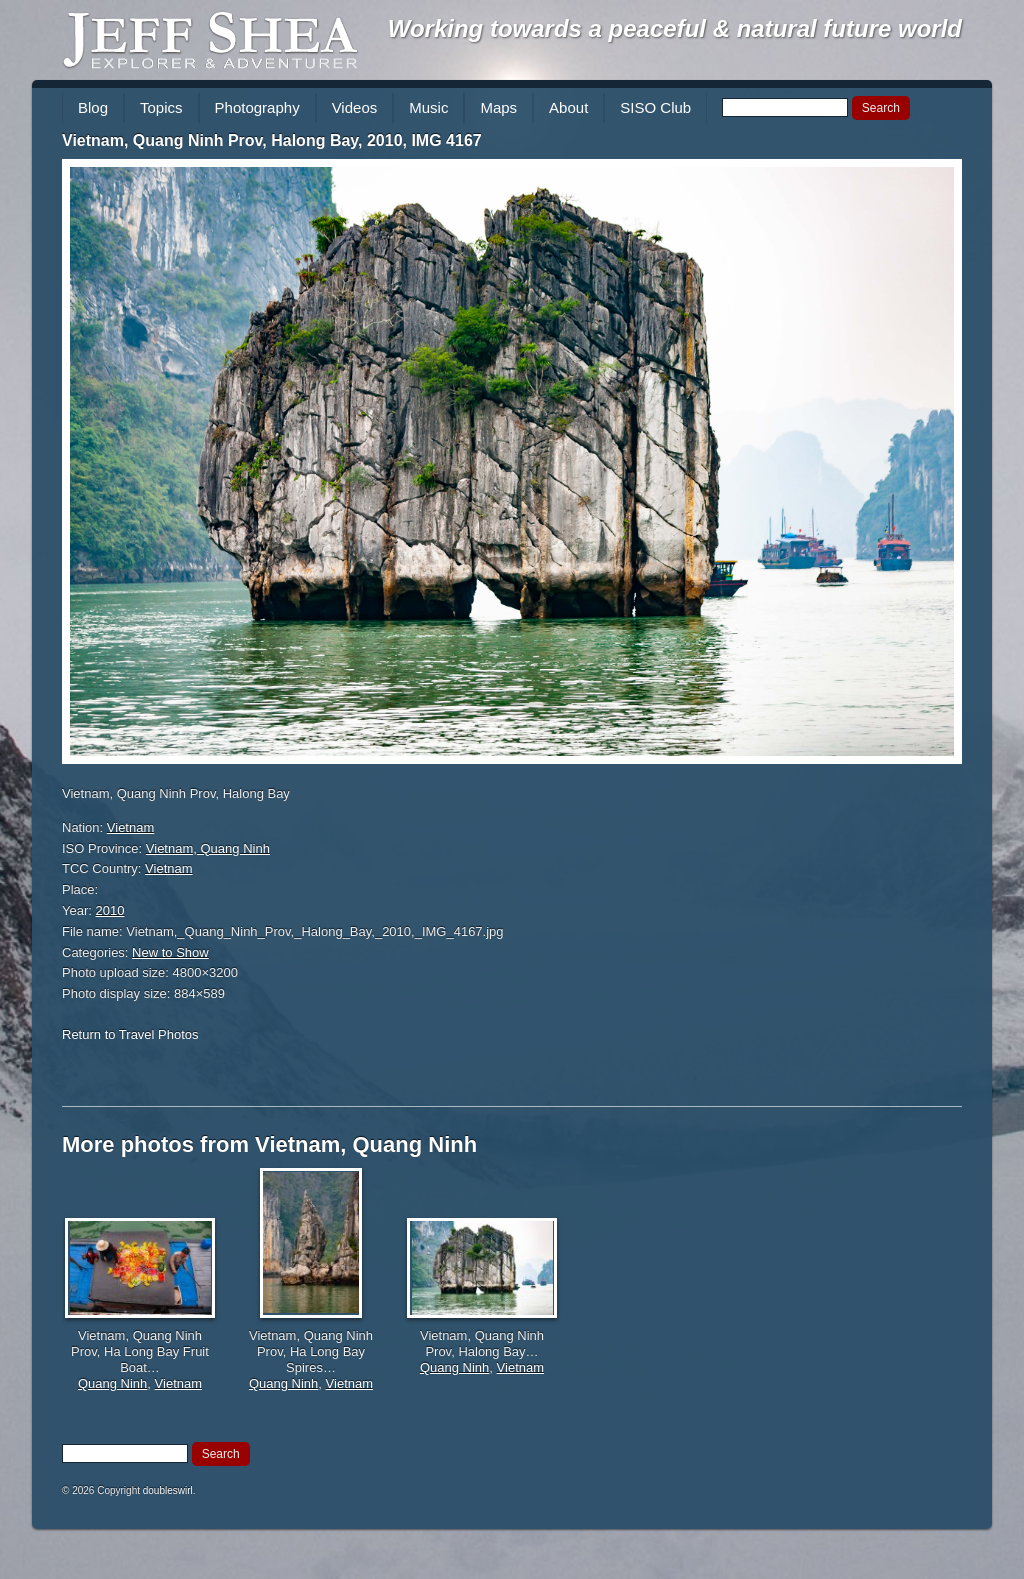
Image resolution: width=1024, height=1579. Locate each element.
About (568, 107)
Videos (355, 107)
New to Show (170, 952)
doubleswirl (168, 1490)
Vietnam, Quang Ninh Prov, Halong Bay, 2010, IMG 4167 (272, 140)
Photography (257, 107)
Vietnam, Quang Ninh (208, 848)
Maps (498, 107)
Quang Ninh (112, 1383)
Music (428, 107)
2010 (110, 910)
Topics (161, 107)
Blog (93, 107)
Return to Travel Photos (130, 1034)
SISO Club (655, 107)
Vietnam (130, 827)
